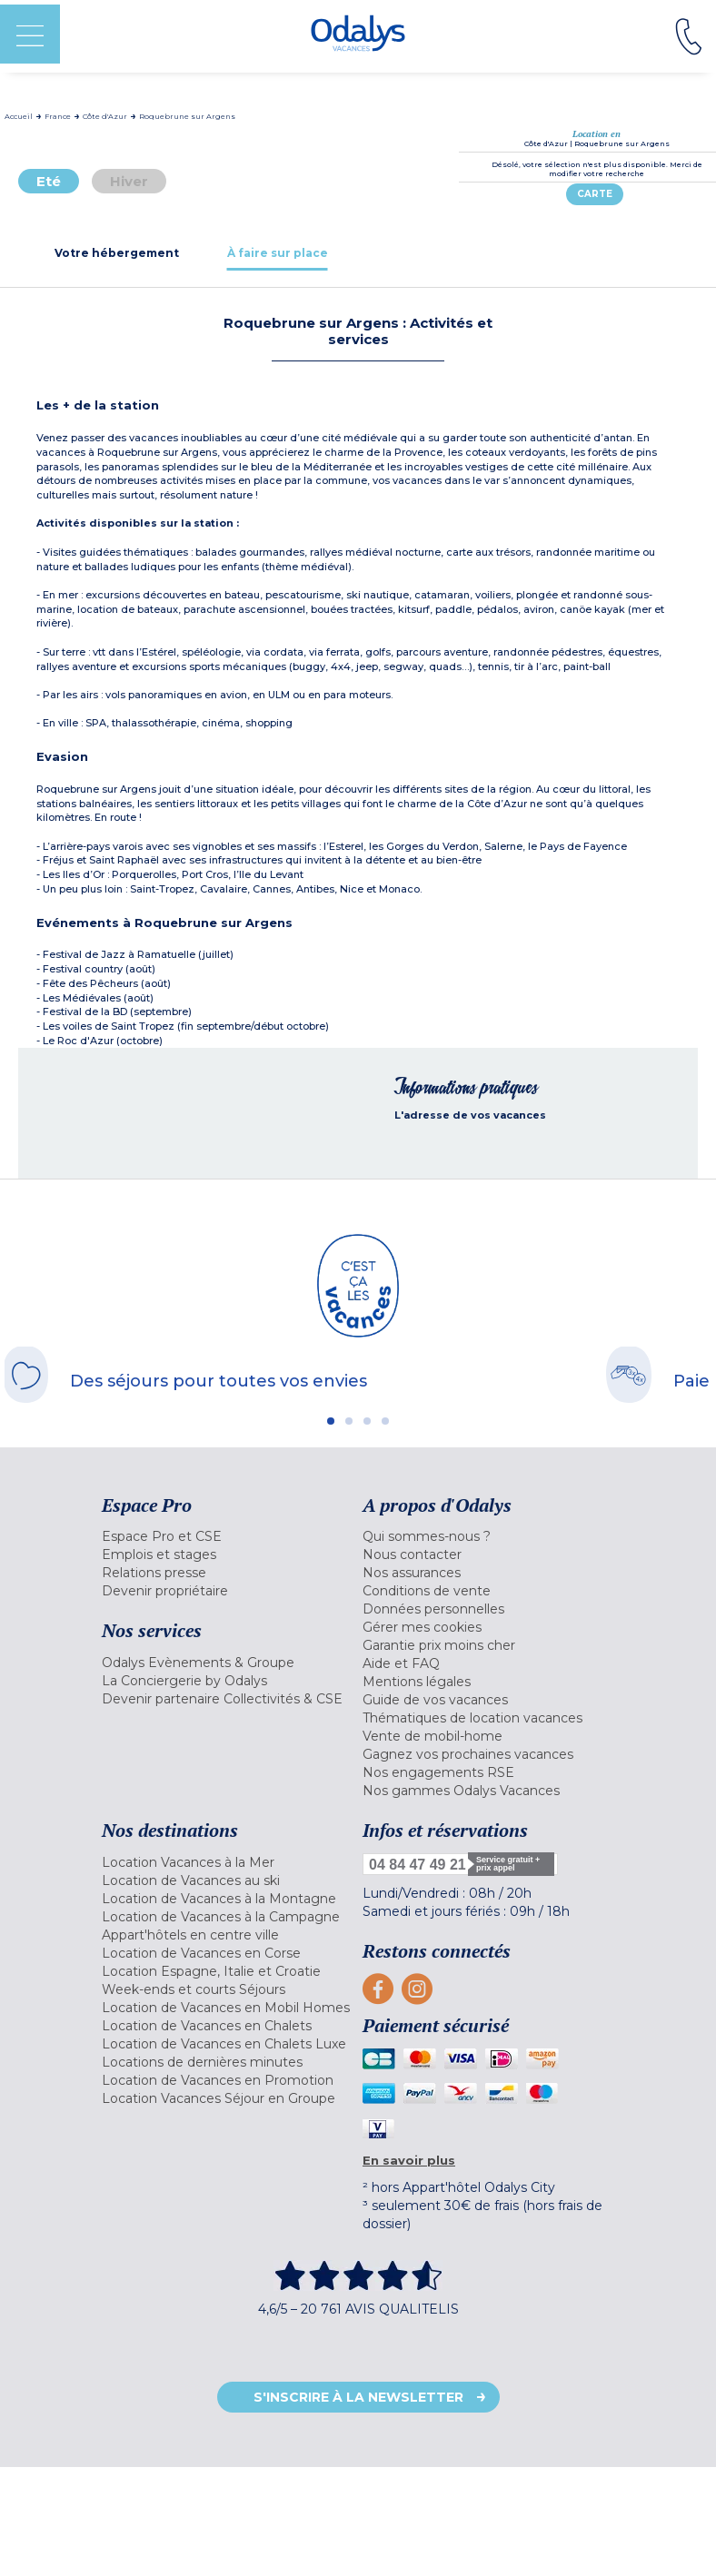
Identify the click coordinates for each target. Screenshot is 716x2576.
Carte (594, 194)
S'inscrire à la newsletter (358, 2397)
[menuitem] (227, 1536)
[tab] (116, 253)
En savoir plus (409, 2160)
